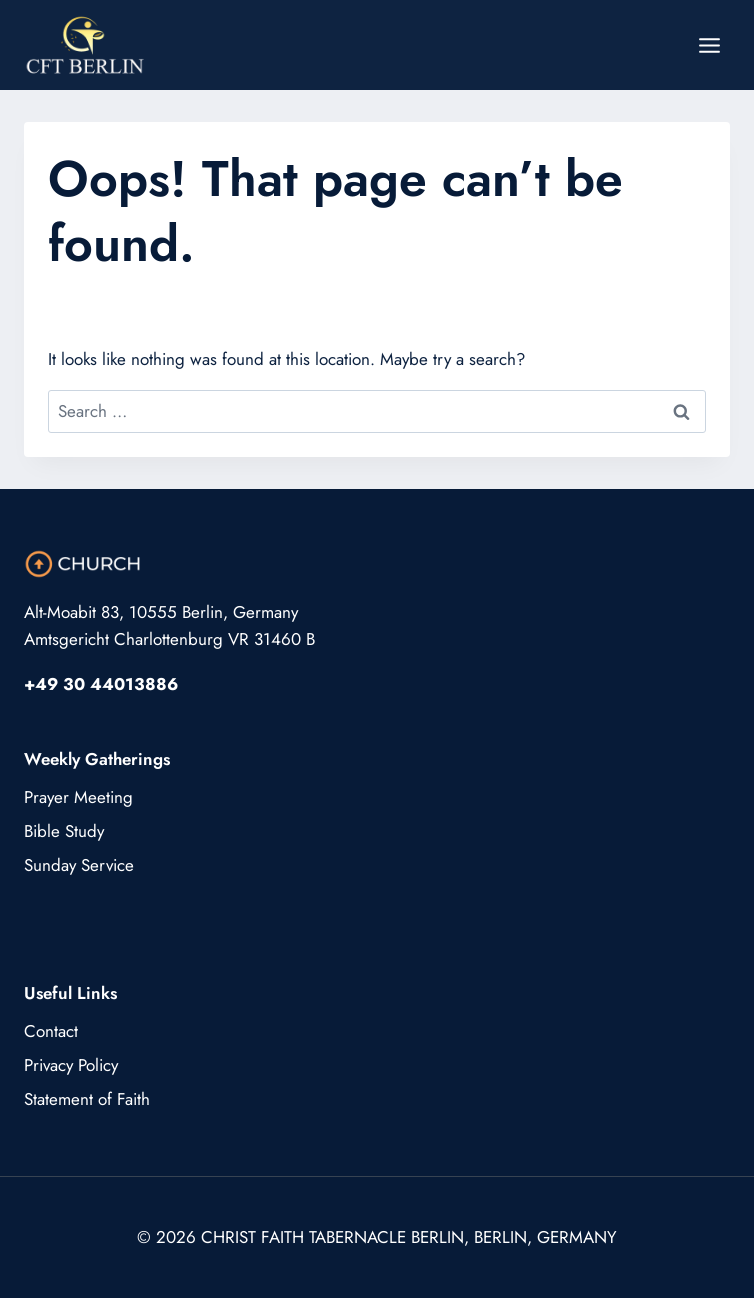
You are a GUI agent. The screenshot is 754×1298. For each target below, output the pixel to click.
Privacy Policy (71, 1065)
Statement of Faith (87, 1099)
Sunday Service (79, 865)
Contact (51, 1031)
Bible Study (64, 831)
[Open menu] (709, 45)
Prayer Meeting (78, 797)
